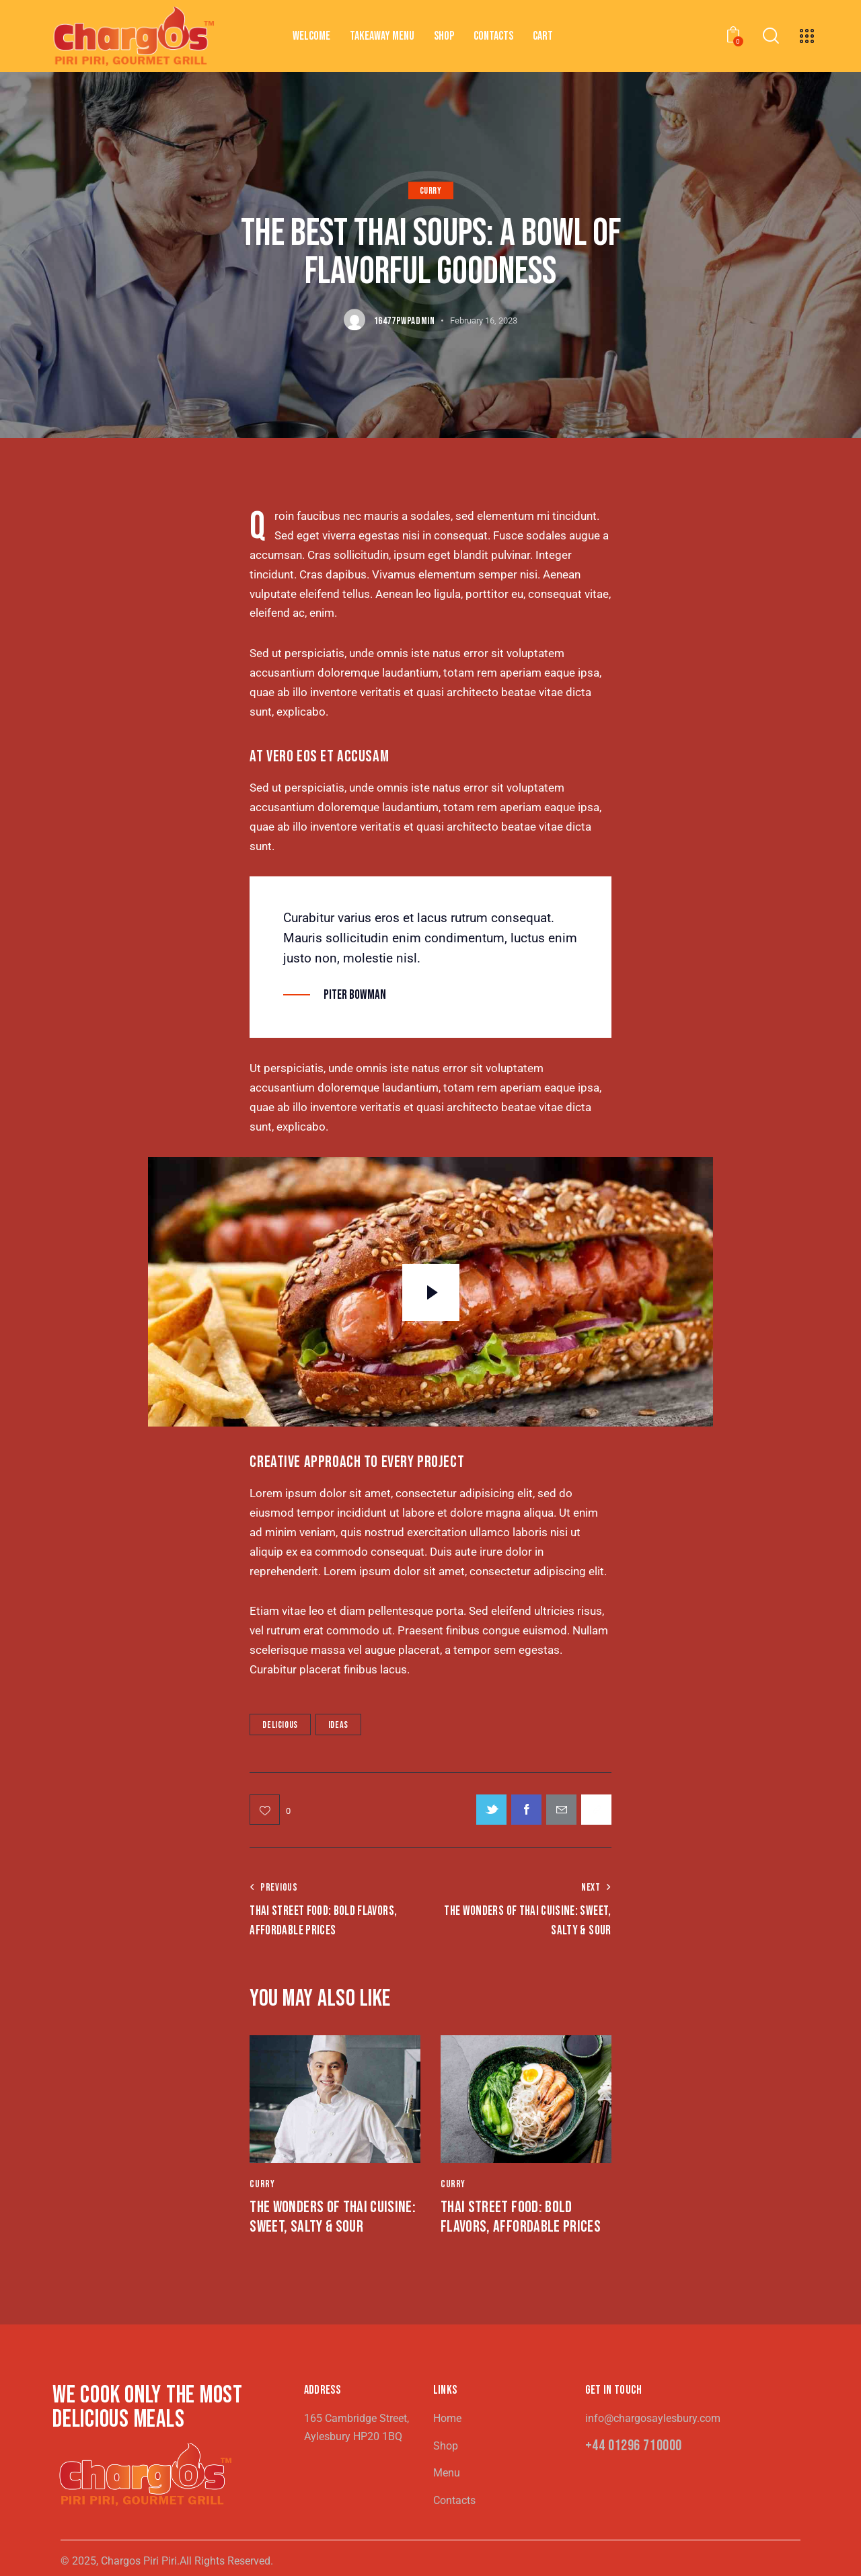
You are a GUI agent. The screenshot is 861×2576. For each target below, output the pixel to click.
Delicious (279, 1725)
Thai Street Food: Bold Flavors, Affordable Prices (521, 2217)
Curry (431, 190)
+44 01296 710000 (633, 2446)
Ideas (338, 1725)
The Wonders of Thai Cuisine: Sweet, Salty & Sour (333, 2217)
